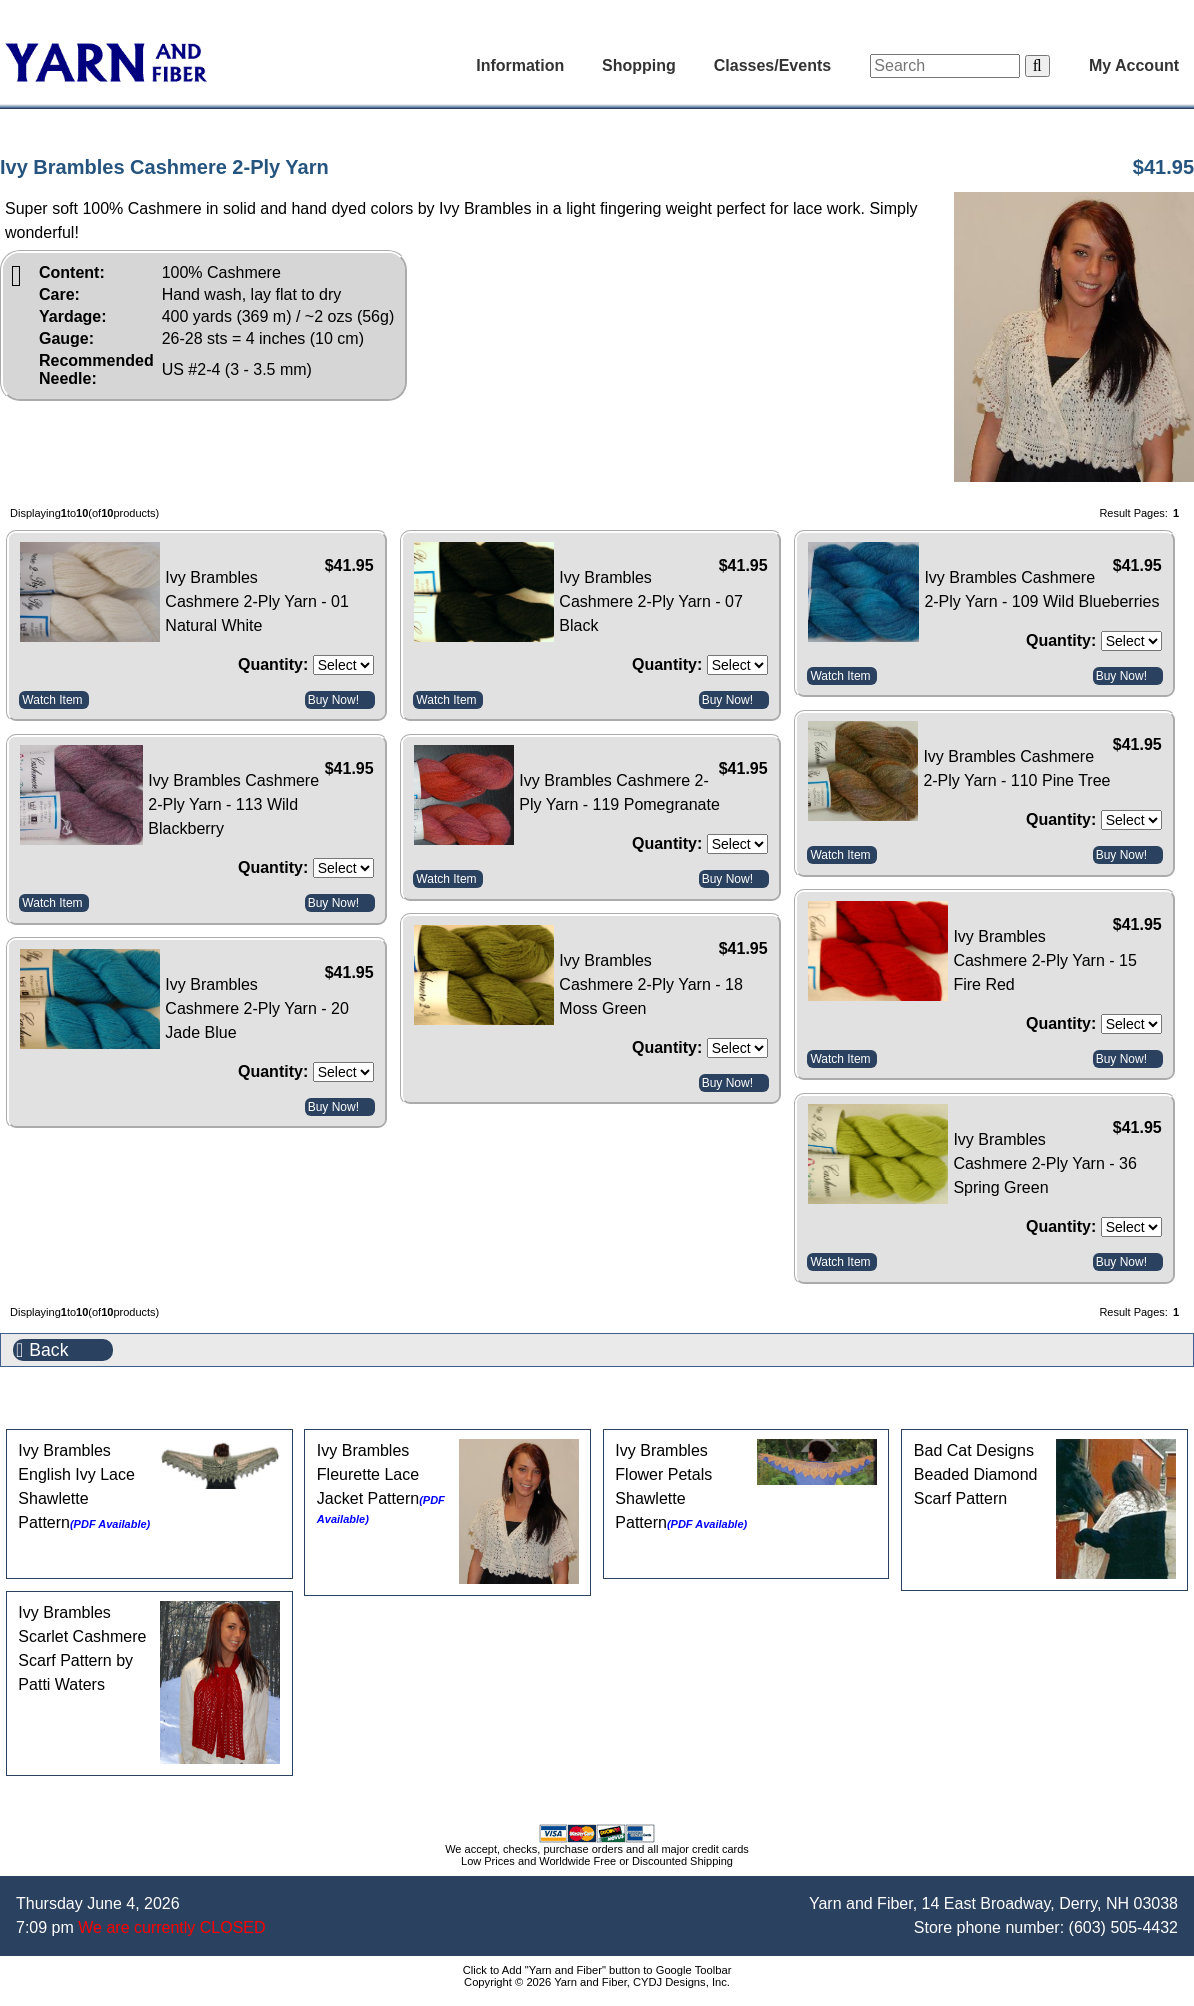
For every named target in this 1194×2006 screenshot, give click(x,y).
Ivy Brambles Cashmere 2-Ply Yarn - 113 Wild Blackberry (233, 804)
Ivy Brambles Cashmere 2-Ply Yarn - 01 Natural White (256, 601)
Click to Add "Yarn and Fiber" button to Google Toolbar (597, 1970)
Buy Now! (333, 700)
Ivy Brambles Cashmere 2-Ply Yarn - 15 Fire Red (1044, 960)
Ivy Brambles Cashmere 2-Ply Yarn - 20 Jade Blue (256, 1008)
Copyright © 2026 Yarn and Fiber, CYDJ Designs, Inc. (597, 1982)
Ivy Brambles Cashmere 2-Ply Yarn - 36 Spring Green (1044, 1163)
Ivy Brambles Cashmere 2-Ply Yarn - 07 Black (650, 601)
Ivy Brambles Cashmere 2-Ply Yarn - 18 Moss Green (650, 984)
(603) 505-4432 (1123, 1927)
